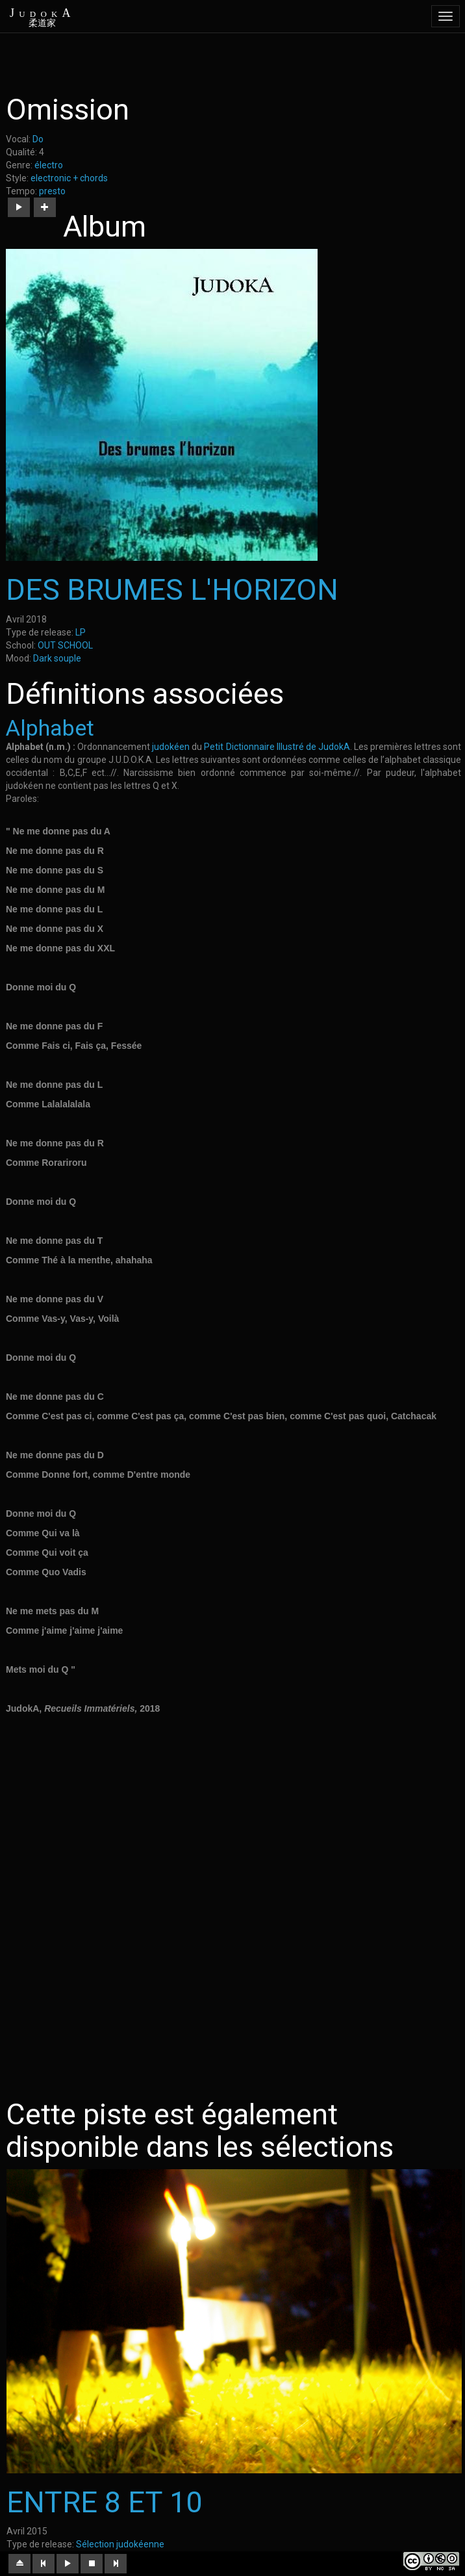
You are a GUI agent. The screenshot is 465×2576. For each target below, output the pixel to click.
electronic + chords (69, 178)
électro (48, 165)
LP (80, 632)
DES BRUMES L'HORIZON (172, 590)
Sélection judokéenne (120, 2544)
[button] (19, 207)
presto (52, 191)
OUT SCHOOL (65, 645)
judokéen (171, 746)
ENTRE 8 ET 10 (104, 2502)
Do (38, 139)
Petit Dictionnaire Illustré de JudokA (276, 746)
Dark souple (57, 658)
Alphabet (50, 728)
